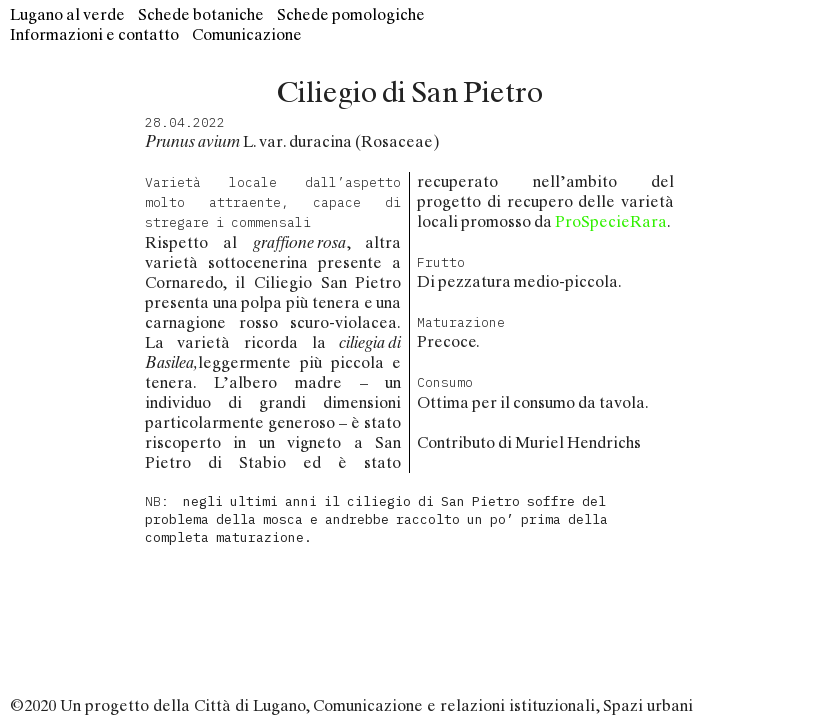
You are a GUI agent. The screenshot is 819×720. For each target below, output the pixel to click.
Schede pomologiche (351, 14)
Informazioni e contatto (94, 34)
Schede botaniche (201, 14)
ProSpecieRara (611, 221)
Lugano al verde (67, 14)
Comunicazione (247, 34)
